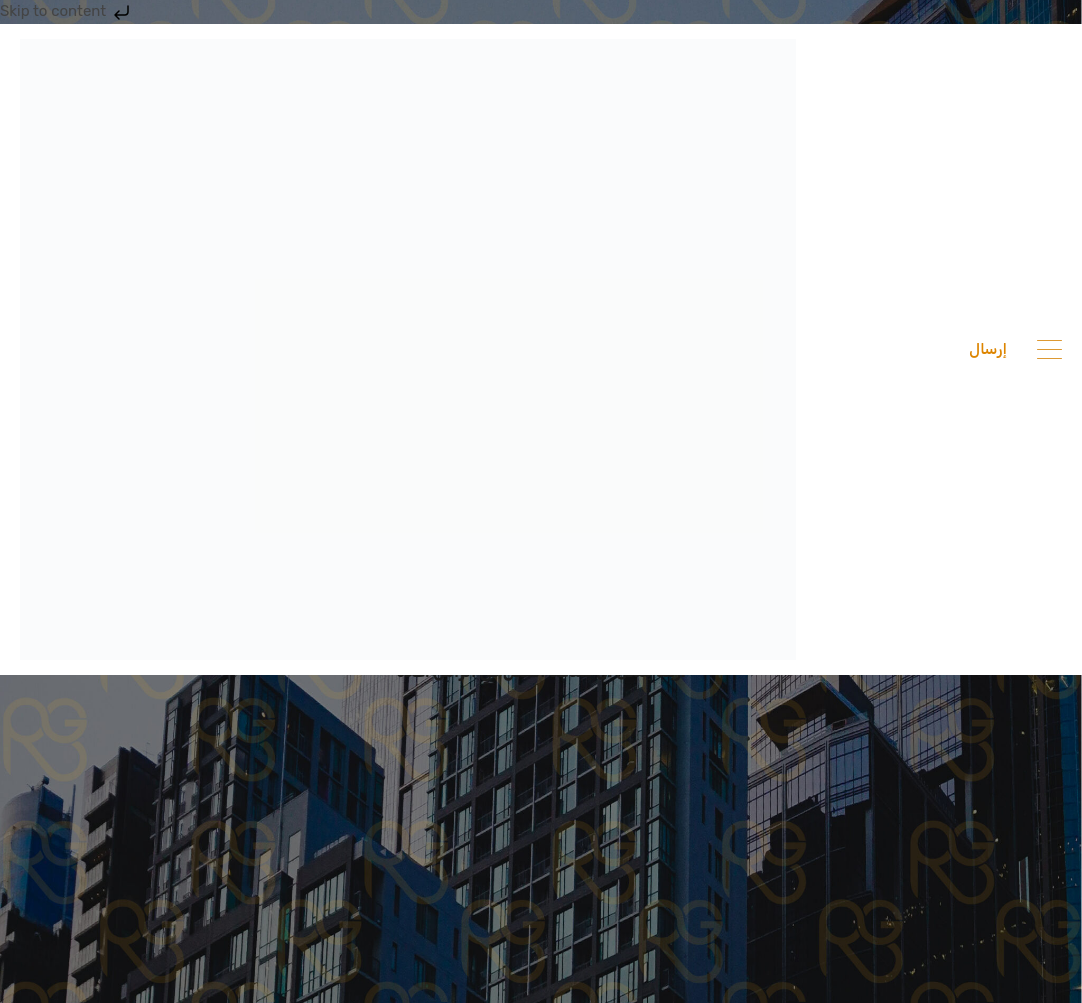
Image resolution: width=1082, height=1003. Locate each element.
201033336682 (892, 349)
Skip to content (67, 11)
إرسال (988, 349)
